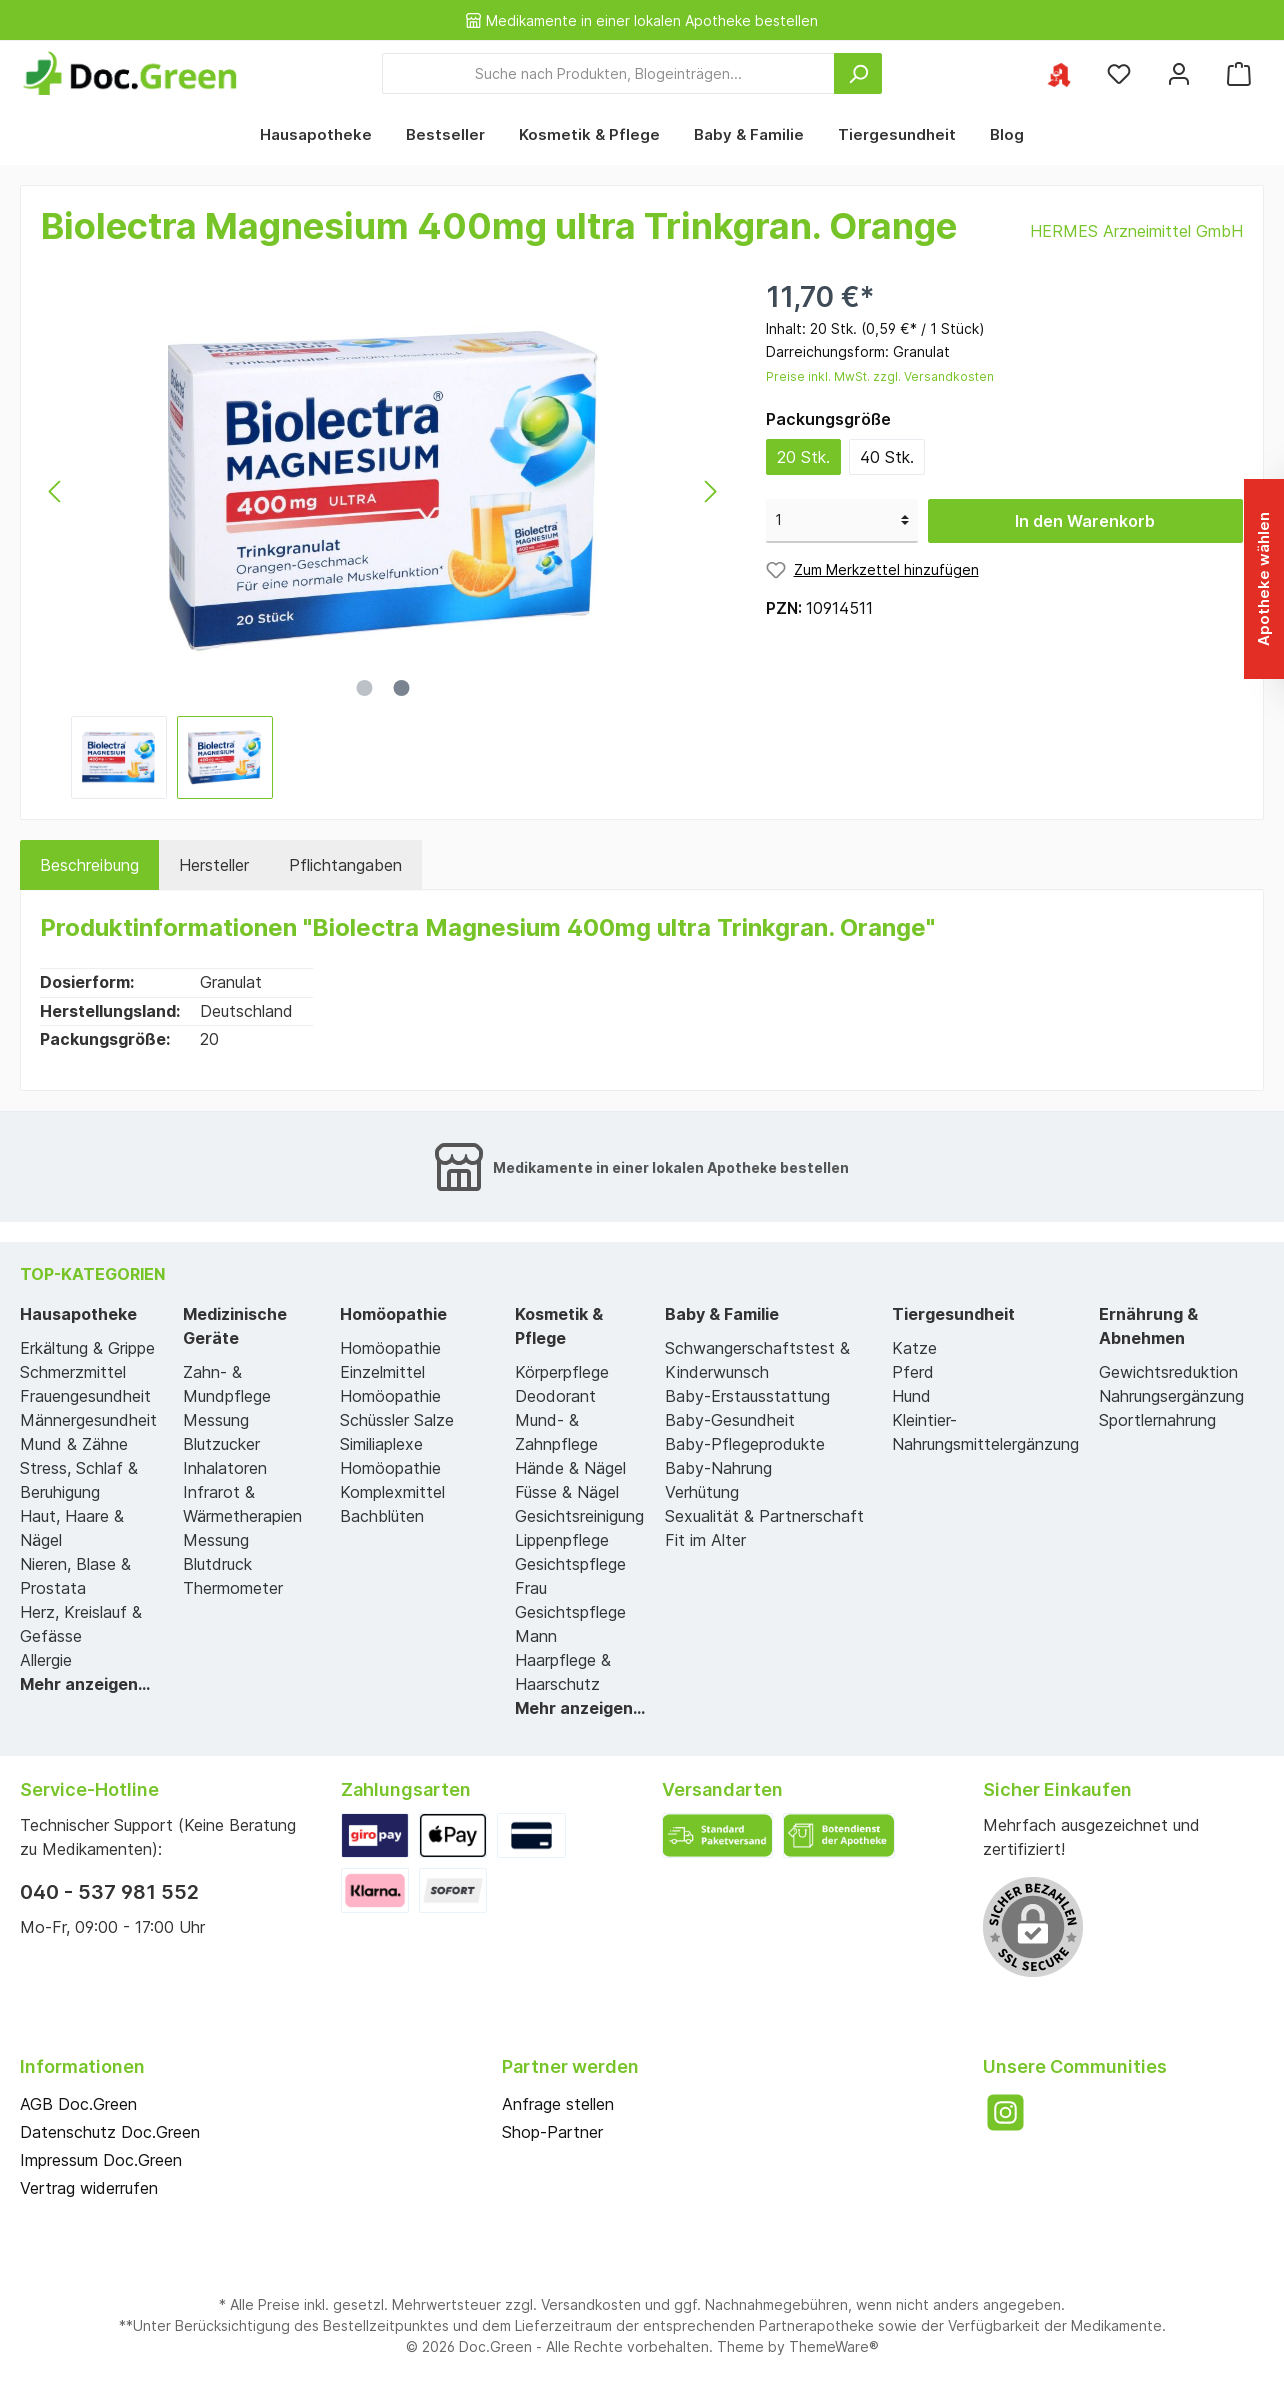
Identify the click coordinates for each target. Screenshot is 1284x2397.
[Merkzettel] (1119, 73)
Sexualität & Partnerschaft (764, 1516)
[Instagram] (1005, 2112)
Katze (914, 1348)
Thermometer (233, 1588)
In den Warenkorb (1085, 521)
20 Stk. (803, 457)
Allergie (46, 1660)
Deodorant (555, 1396)
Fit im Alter (705, 1540)
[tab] (89, 865)
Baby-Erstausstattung (747, 1396)
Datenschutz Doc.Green (110, 2132)
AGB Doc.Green (78, 2104)
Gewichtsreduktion (1168, 1372)
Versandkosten (591, 2304)
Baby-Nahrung (718, 1468)
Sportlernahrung (1157, 1420)
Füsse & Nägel (567, 1492)
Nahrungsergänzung (1171, 1396)
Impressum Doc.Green (101, 2160)
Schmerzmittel (73, 1372)
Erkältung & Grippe (87, 1348)
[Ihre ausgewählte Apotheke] (1059, 73)
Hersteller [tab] (214, 865)
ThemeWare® (834, 2346)
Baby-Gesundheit (730, 1420)
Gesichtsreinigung (579, 1516)
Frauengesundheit (85, 1396)
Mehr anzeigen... (85, 1684)
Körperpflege (562, 1372)
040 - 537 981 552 (109, 1892)
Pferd (913, 1372)
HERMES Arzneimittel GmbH (1136, 231)
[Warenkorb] (1239, 73)
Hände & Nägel (570, 1468)
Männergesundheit (88, 1420)
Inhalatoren (225, 1468)
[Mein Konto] (1179, 73)
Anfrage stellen (558, 2104)
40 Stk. (887, 457)
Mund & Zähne (74, 1444)
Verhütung (702, 1492)
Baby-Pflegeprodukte (745, 1444)
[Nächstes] (710, 491)
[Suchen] (858, 73)
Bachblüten (382, 1516)
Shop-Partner (552, 2132)
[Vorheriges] (56, 491)
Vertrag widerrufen (89, 2188)
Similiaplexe (381, 1444)
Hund (911, 1396)
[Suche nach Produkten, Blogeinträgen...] (608, 73)
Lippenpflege (562, 1540)
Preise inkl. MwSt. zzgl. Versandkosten (880, 376)
